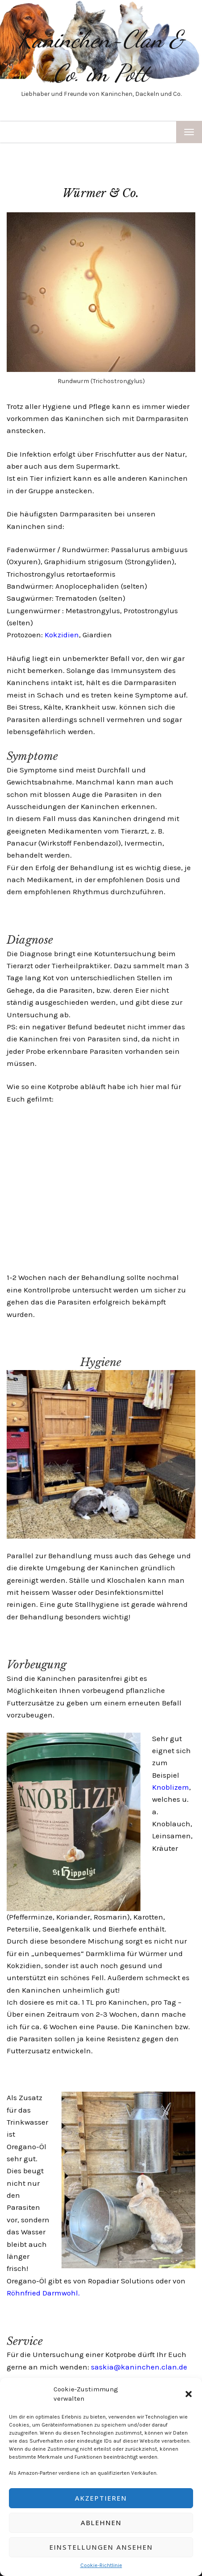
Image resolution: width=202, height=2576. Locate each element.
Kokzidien (62, 634)
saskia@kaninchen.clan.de (139, 2366)
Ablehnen (101, 2522)
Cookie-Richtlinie (101, 2565)
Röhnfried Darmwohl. (43, 2292)
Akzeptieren (101, 2497)
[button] (188, 2394)
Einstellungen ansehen (101, 2547)
